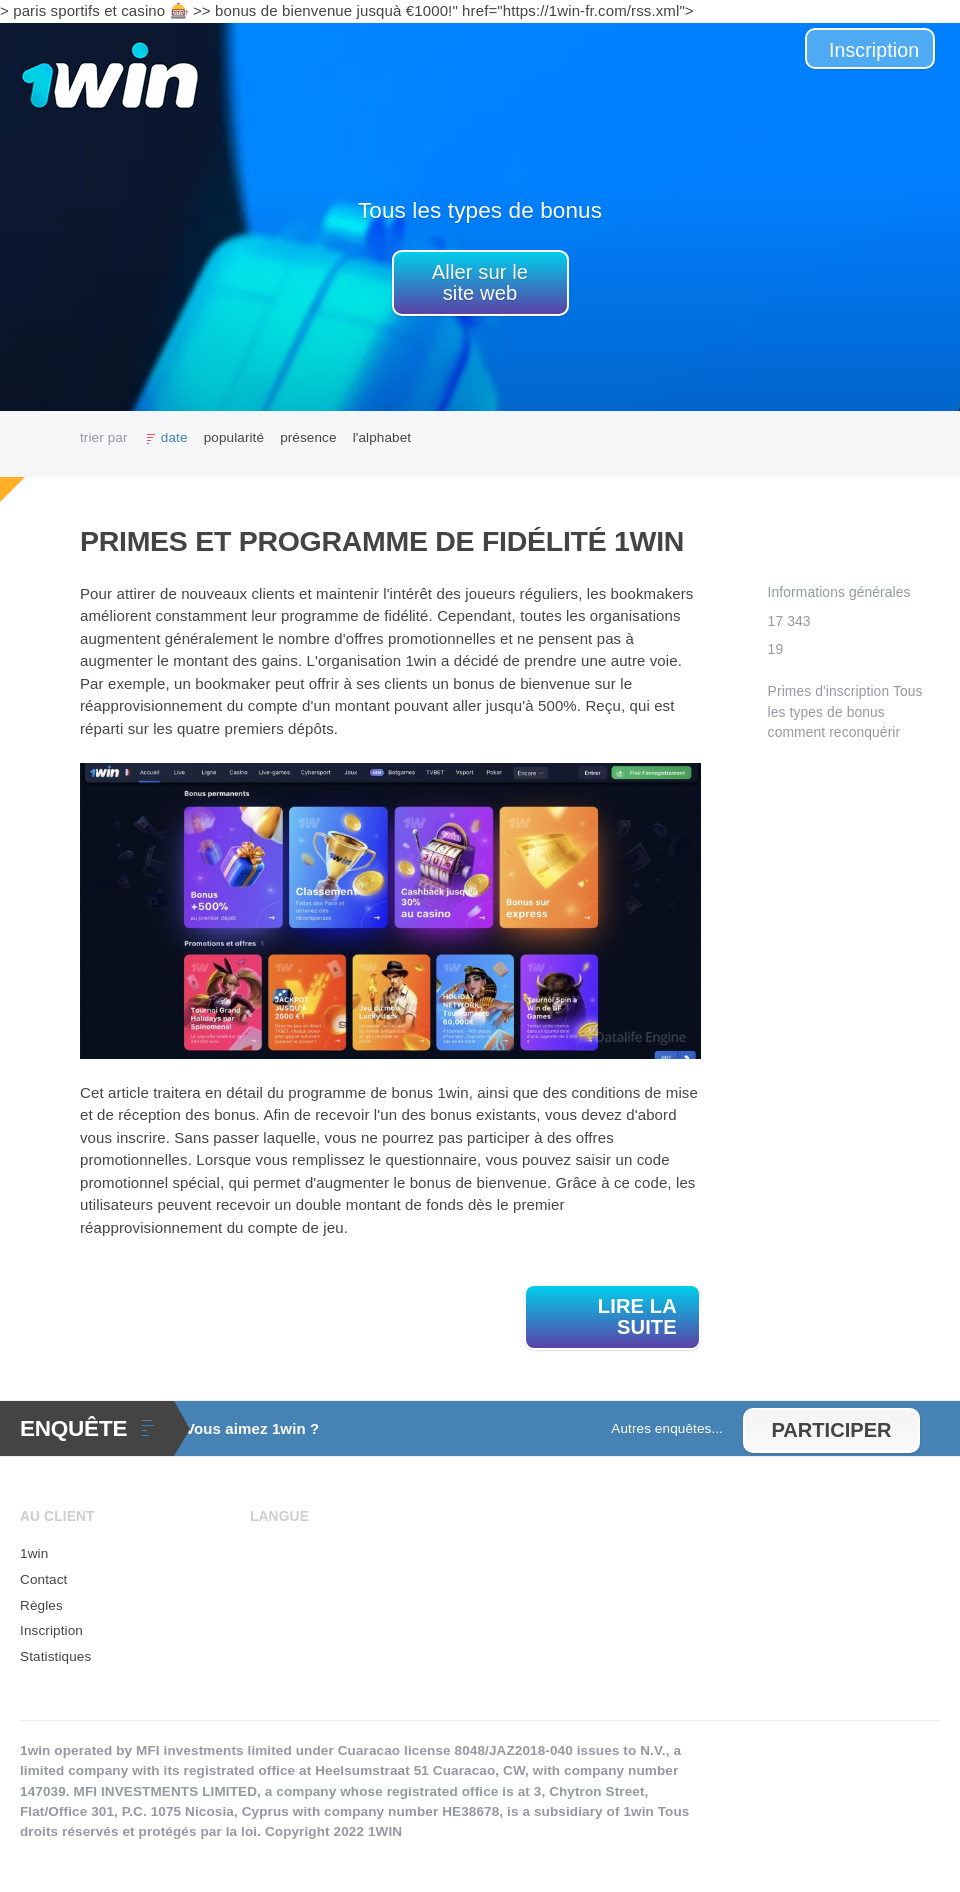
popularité (234, 437)
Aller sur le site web (480, 282)
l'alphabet (382, 437)
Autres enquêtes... (667, 1428)
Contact (43, 1579)
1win (34, 1553)
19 (776, 649)
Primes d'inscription (829, 691)
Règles (41, 1605)
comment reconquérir (834, 732)
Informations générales (839, 592)
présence (308, 437)
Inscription (874, 50)
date (174, 437)
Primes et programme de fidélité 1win (382, 541)
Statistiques (55, 1656)
